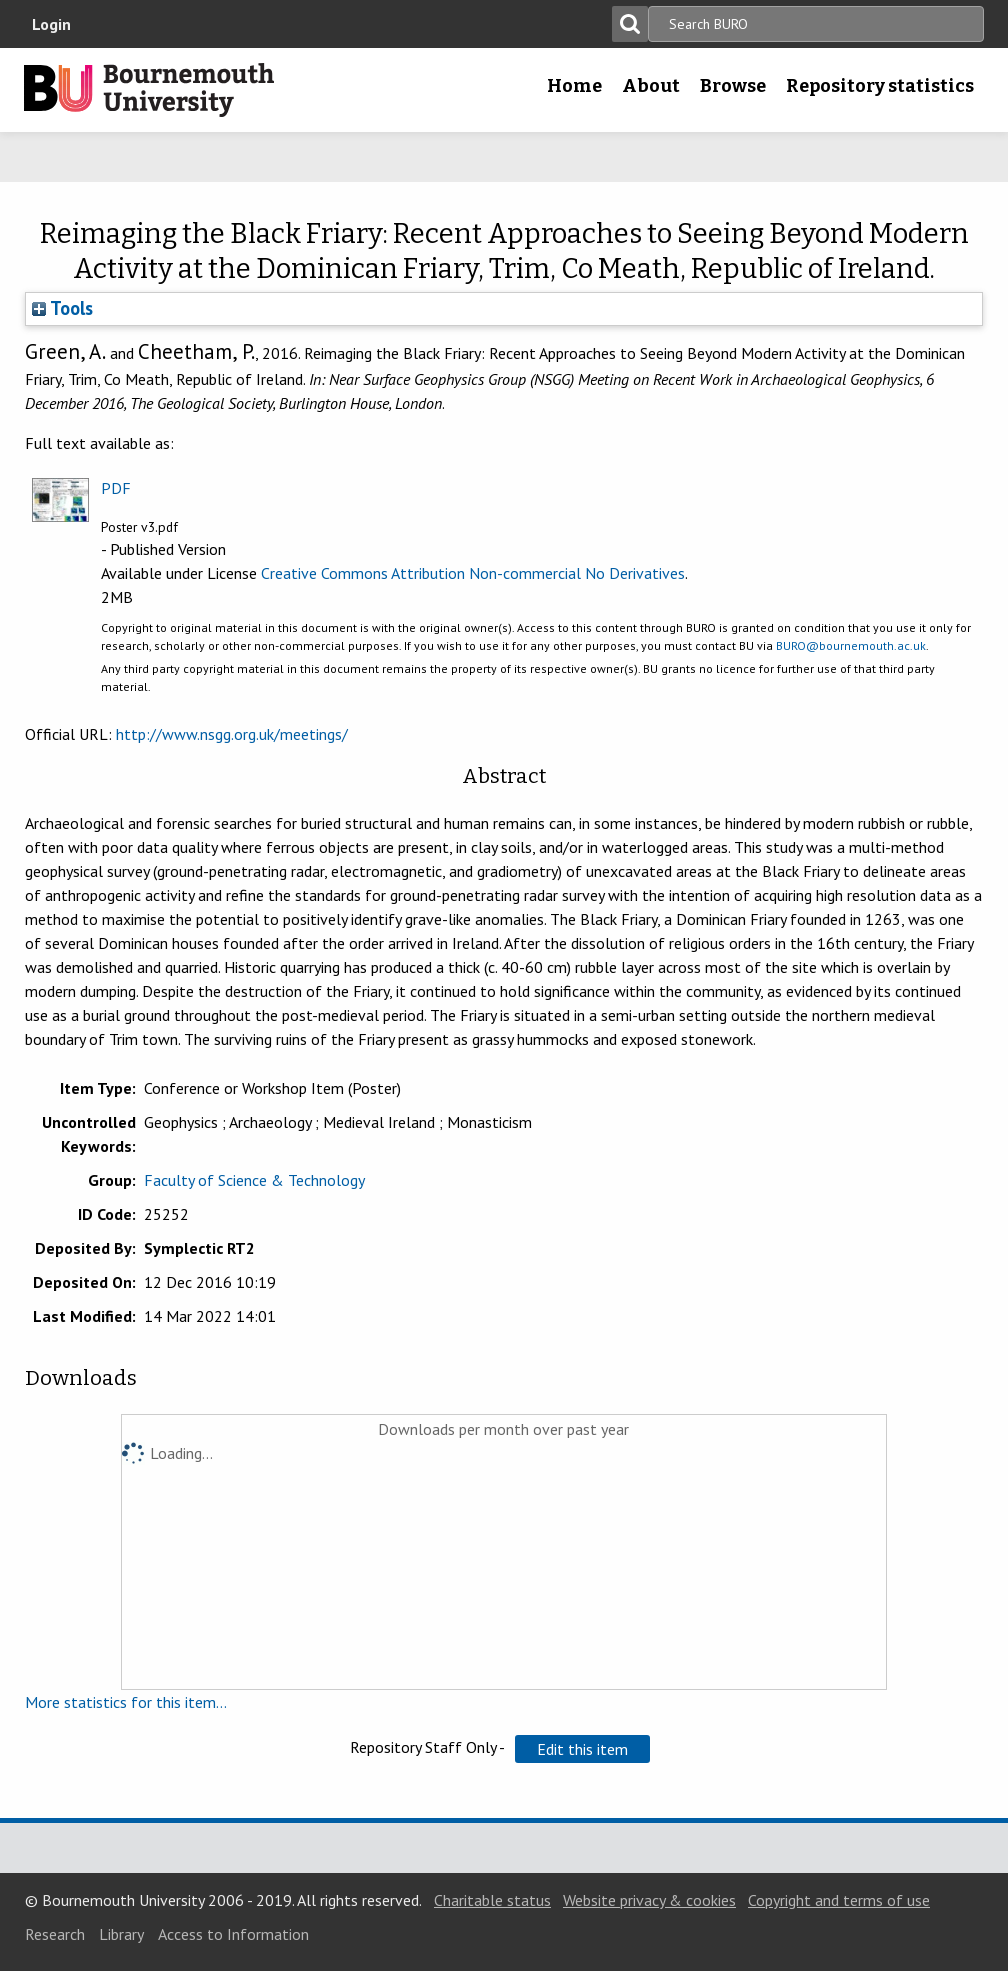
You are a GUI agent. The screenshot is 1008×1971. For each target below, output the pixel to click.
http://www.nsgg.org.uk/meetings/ (232, 734)
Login (51, 24)
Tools (62, 308)
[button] (582, 1749)
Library (121, 1934)
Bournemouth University (149, 90)
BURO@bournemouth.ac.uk (851, 645)
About (651, 86)
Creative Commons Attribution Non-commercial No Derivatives (473, 573)
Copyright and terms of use (839, 1900)
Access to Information (233, 1934)
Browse (733, 86)
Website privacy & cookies (649, 1900)
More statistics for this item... (126, 1702)
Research (55, 1934)
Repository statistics (880, 86)
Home (574, 86)
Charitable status (492, 1900)
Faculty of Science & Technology (254, 1180)
